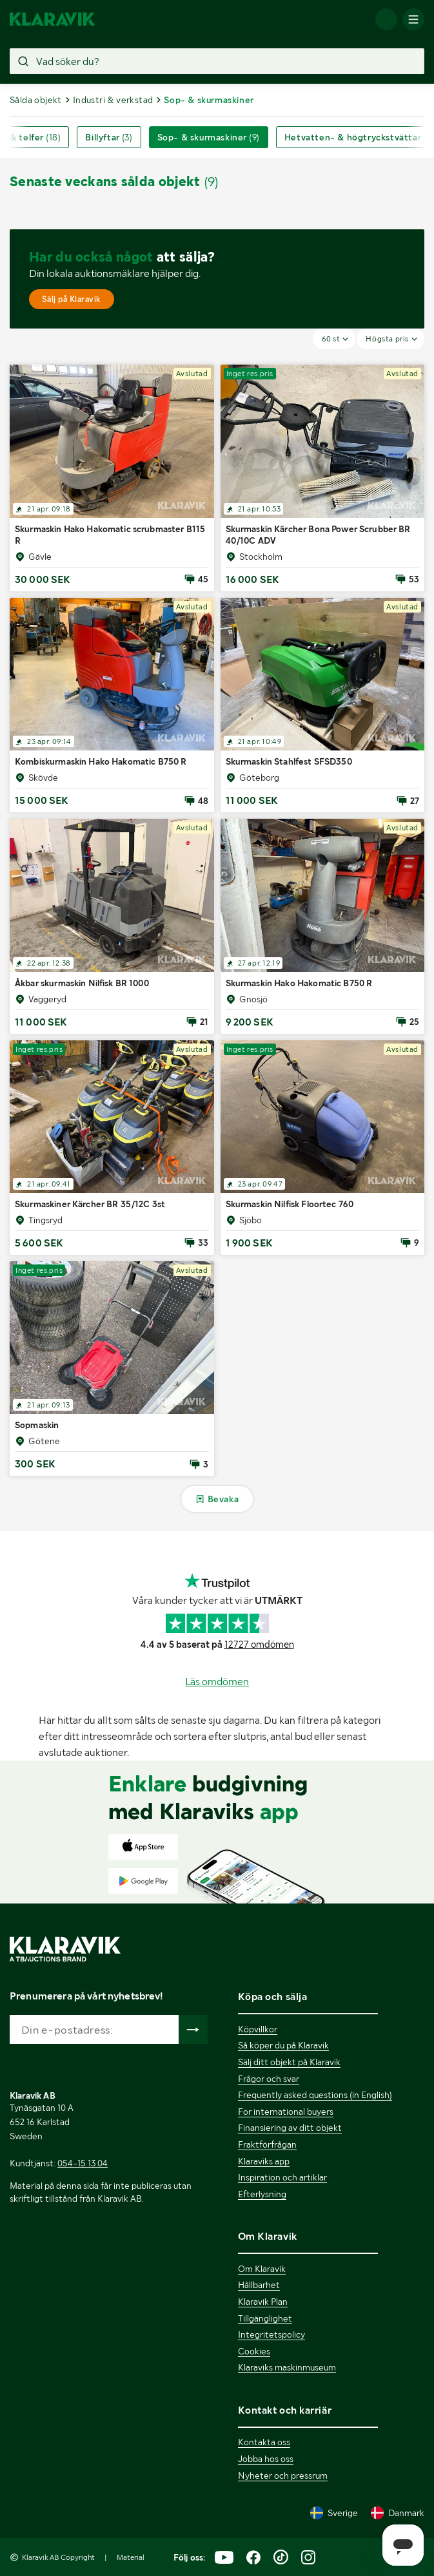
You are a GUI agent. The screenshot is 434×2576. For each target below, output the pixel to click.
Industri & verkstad (113, 100)
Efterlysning (262, 2194)
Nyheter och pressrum (283, 2475)
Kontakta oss (264, 2442)
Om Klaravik (262, 2269)
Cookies (254, 2351)
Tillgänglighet (265, 2318)
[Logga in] (386, 19)
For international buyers (285, 2111)
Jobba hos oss (265, 2459)
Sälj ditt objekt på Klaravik (289, 2062)
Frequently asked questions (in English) (315, 2095)
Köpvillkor (257, 2029)
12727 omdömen (259, 1644)
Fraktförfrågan (267, 2144)
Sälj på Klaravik (71, 299)
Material (130, 2557)
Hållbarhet (259, 2285)
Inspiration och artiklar (282, 2177)
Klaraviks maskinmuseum (287, 2367)
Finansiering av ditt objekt (290, 2128)
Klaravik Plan (263, 2301)
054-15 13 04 (82, 2163)
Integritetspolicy (271, 2334)
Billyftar (108, 137)
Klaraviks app (264, 2161)
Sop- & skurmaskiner (208, 137)
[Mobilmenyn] (413, 19)
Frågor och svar (268, 2079)
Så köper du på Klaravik (283, 2045)
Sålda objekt (36, 100)
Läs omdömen (217, 1681)
